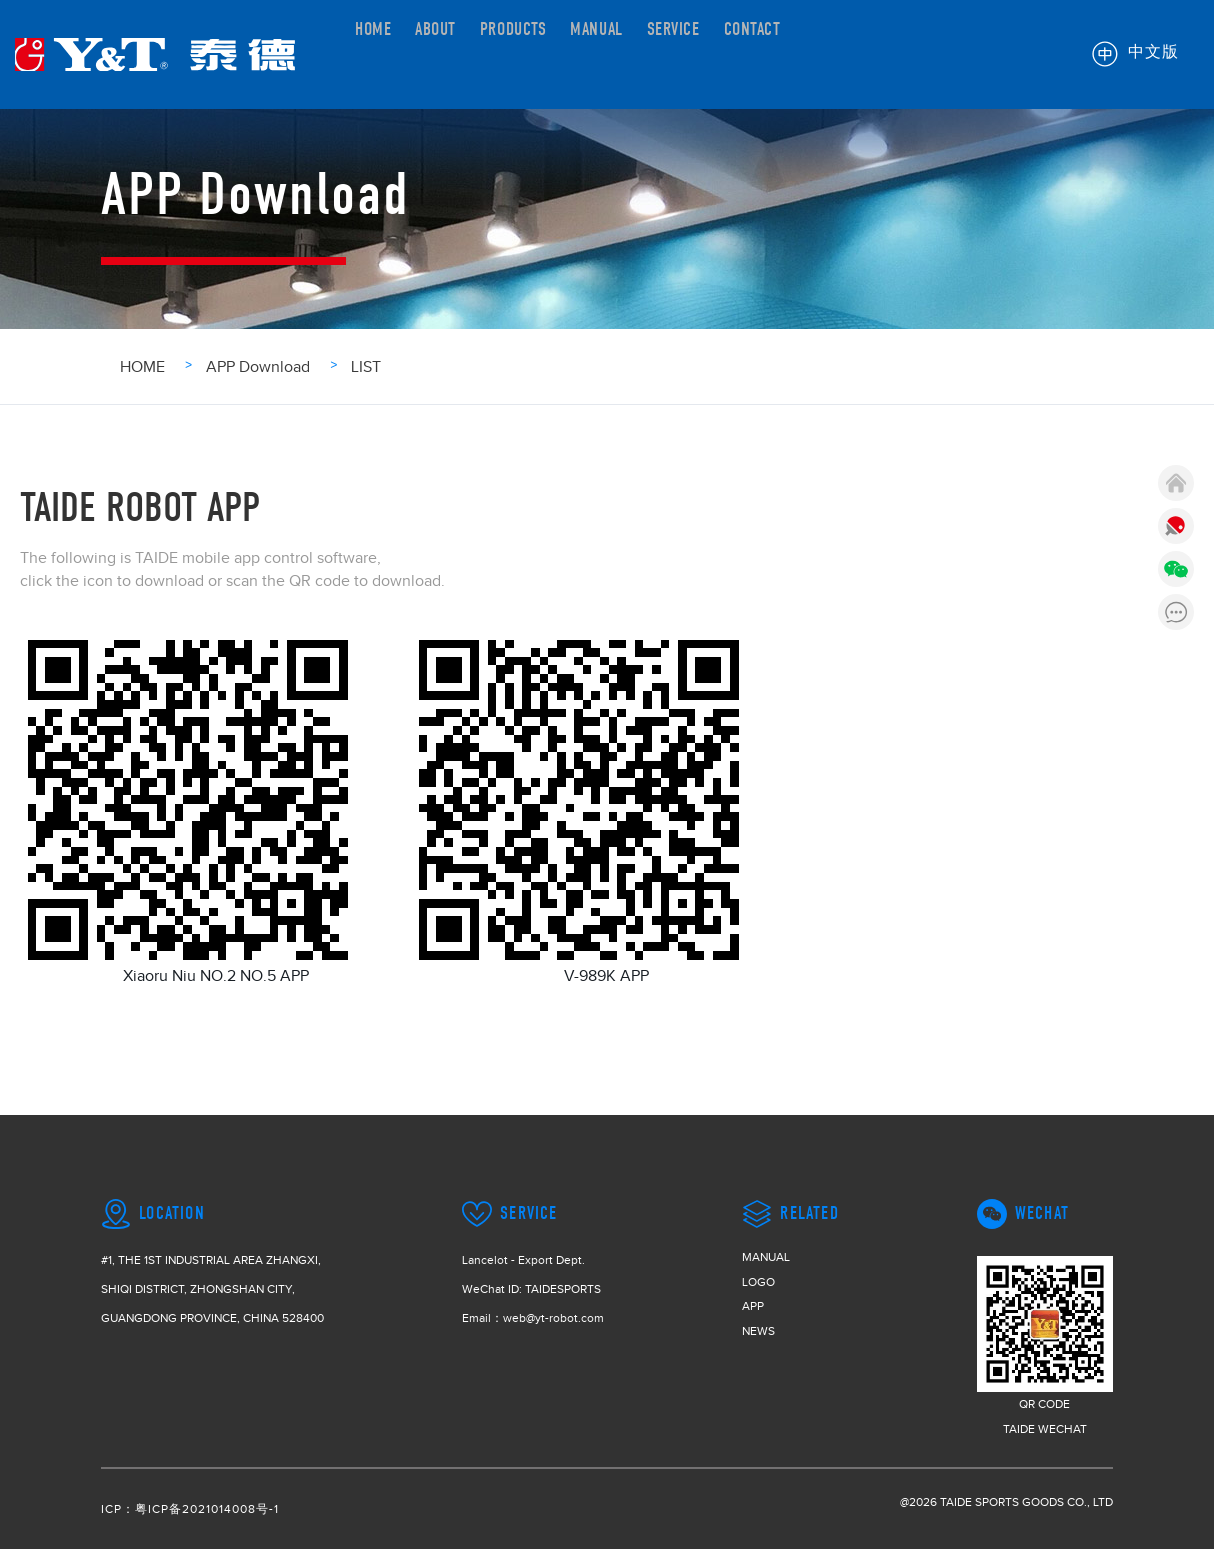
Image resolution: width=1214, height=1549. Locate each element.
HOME (378, 53)
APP (753, 1306)
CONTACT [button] (835, 53)
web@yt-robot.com (553, 1318)
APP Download (258, 366)
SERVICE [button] (740, 53)
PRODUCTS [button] (546, 53)
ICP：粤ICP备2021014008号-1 (190, 1509)
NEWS (758, 1331)
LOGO (758, 1282)
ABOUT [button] (452, 53)
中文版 (1136, 54)
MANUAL (648, 53)
